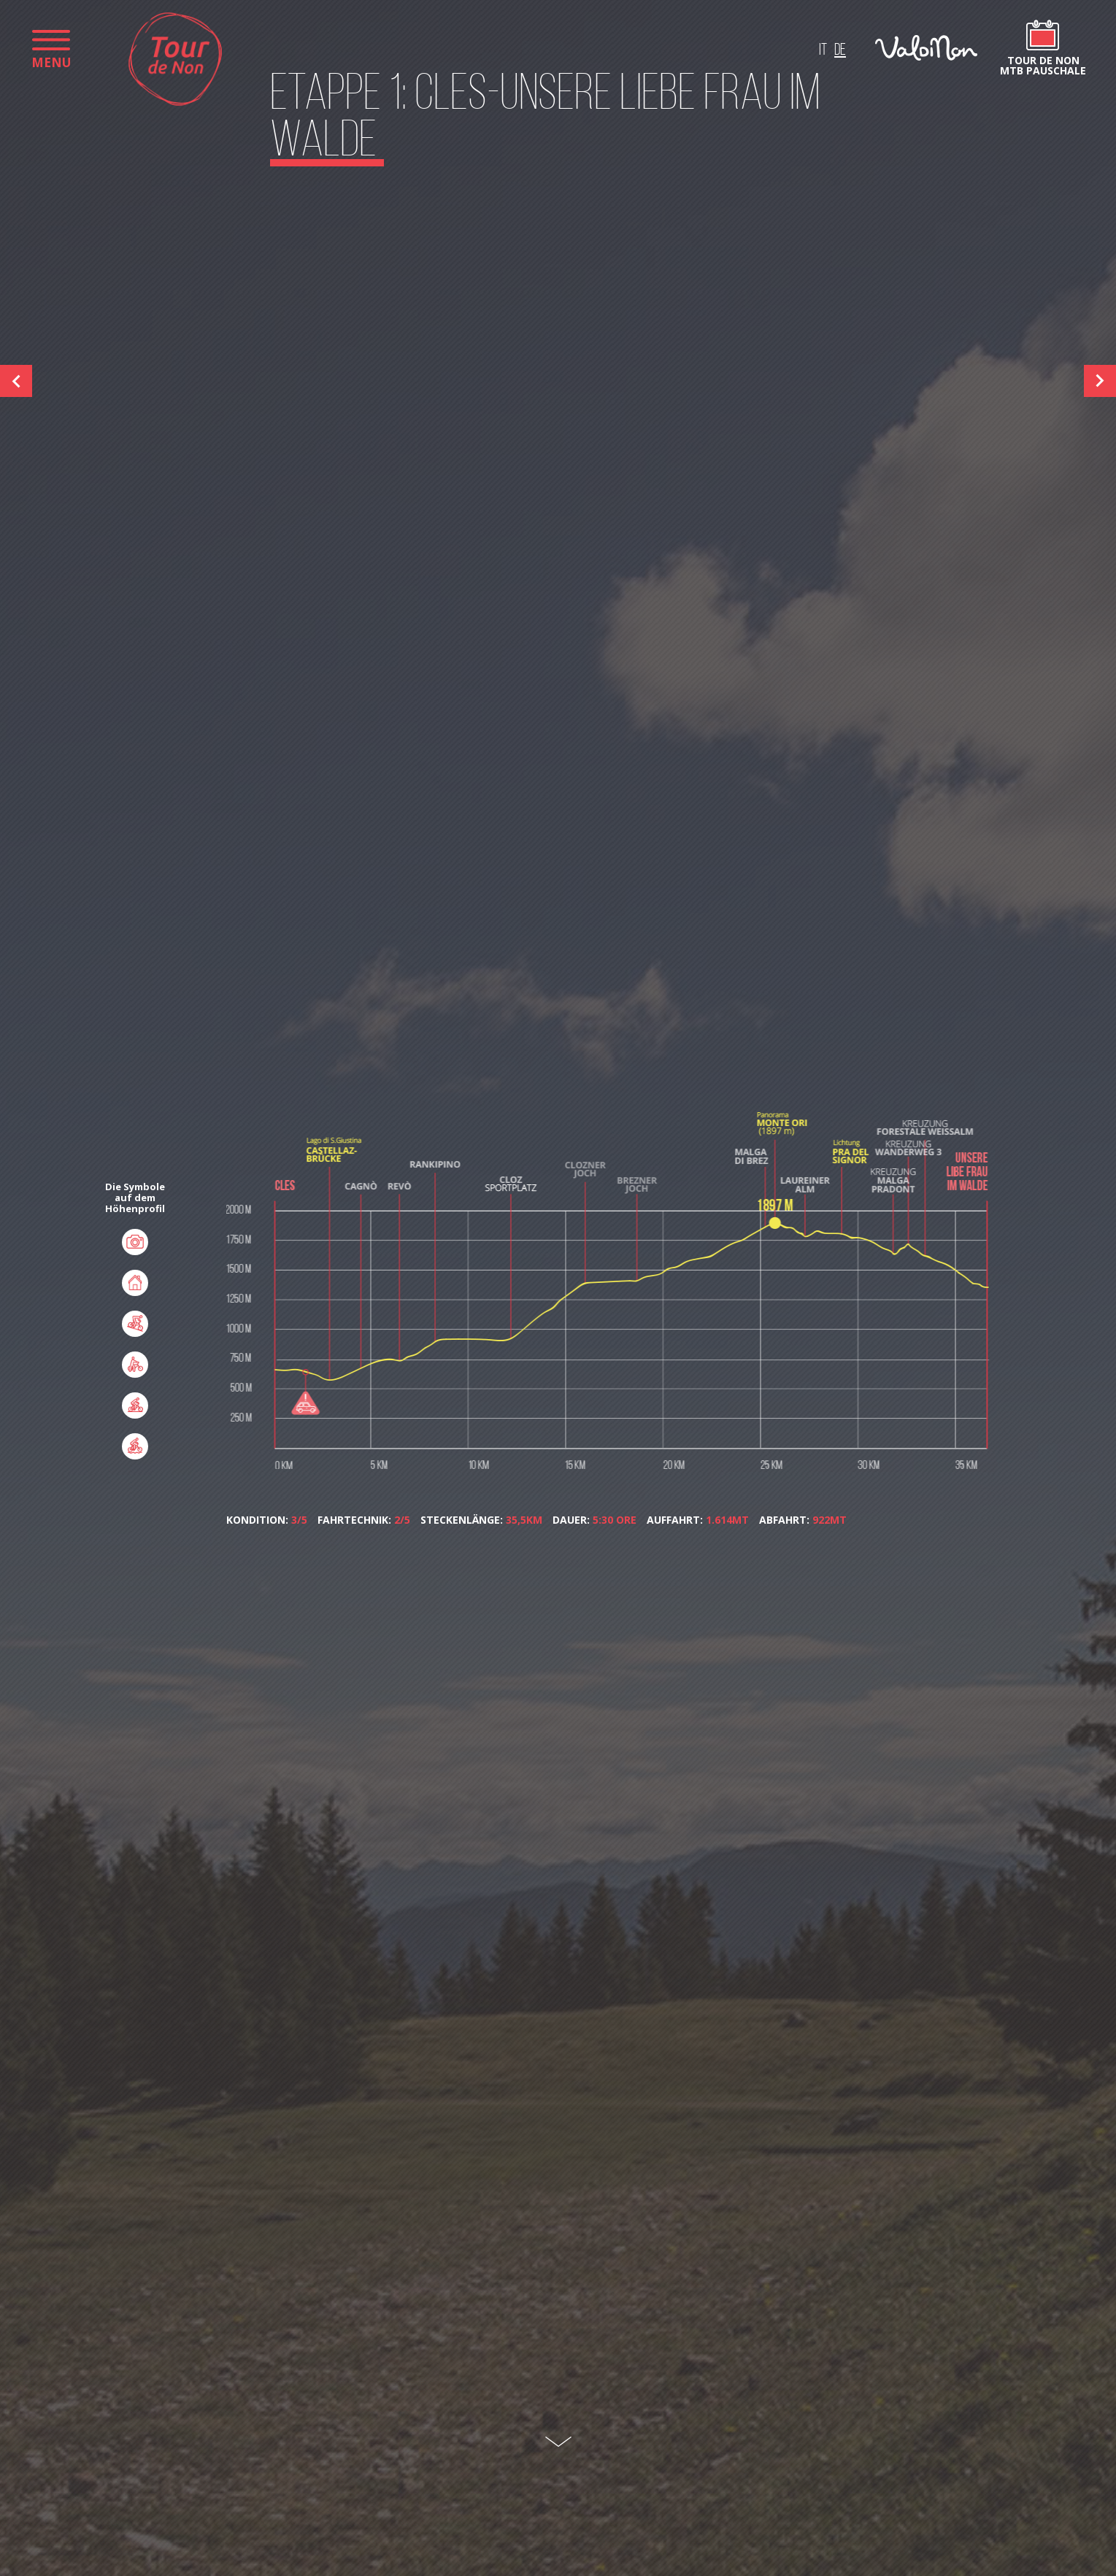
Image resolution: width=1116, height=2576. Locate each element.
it (823, 50)
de (840, 50)
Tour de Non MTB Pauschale (1043, 64)
